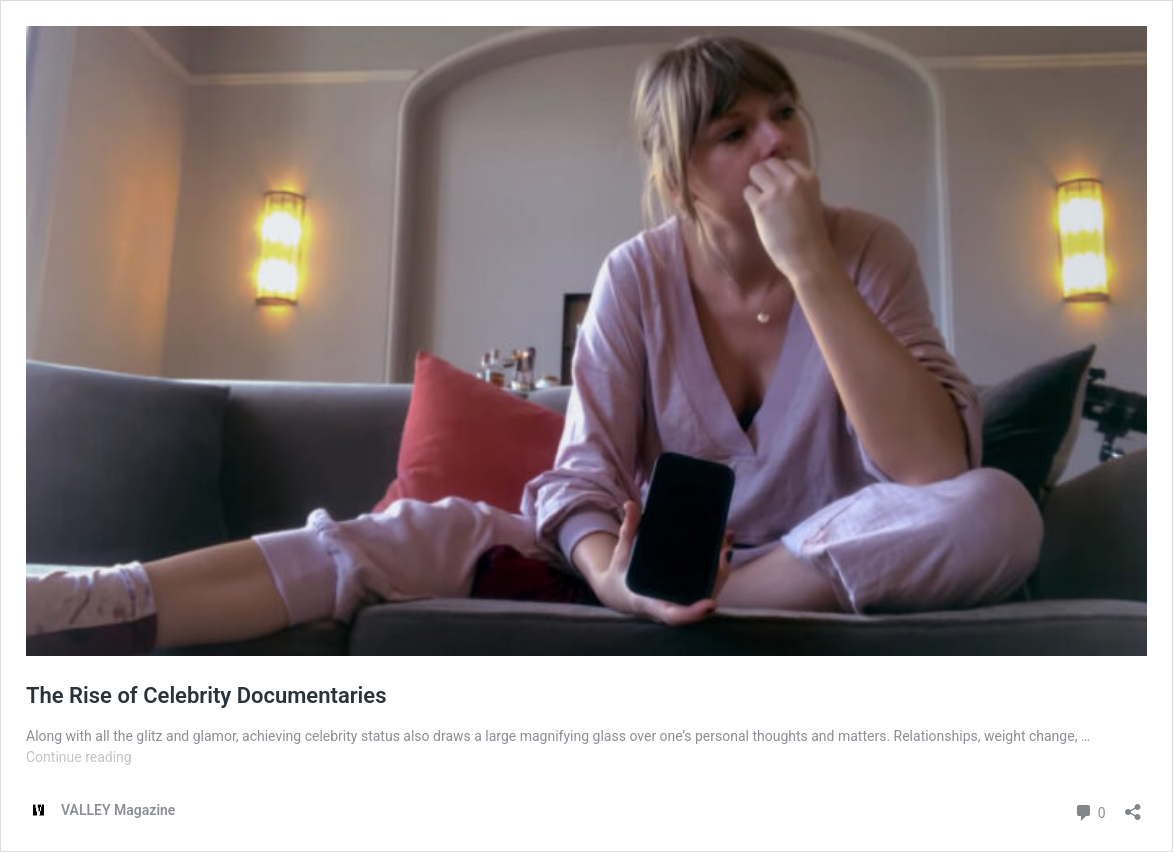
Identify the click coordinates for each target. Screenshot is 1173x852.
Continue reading (79, 757)
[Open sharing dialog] (1133, 805)
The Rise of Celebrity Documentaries (206, 695)
